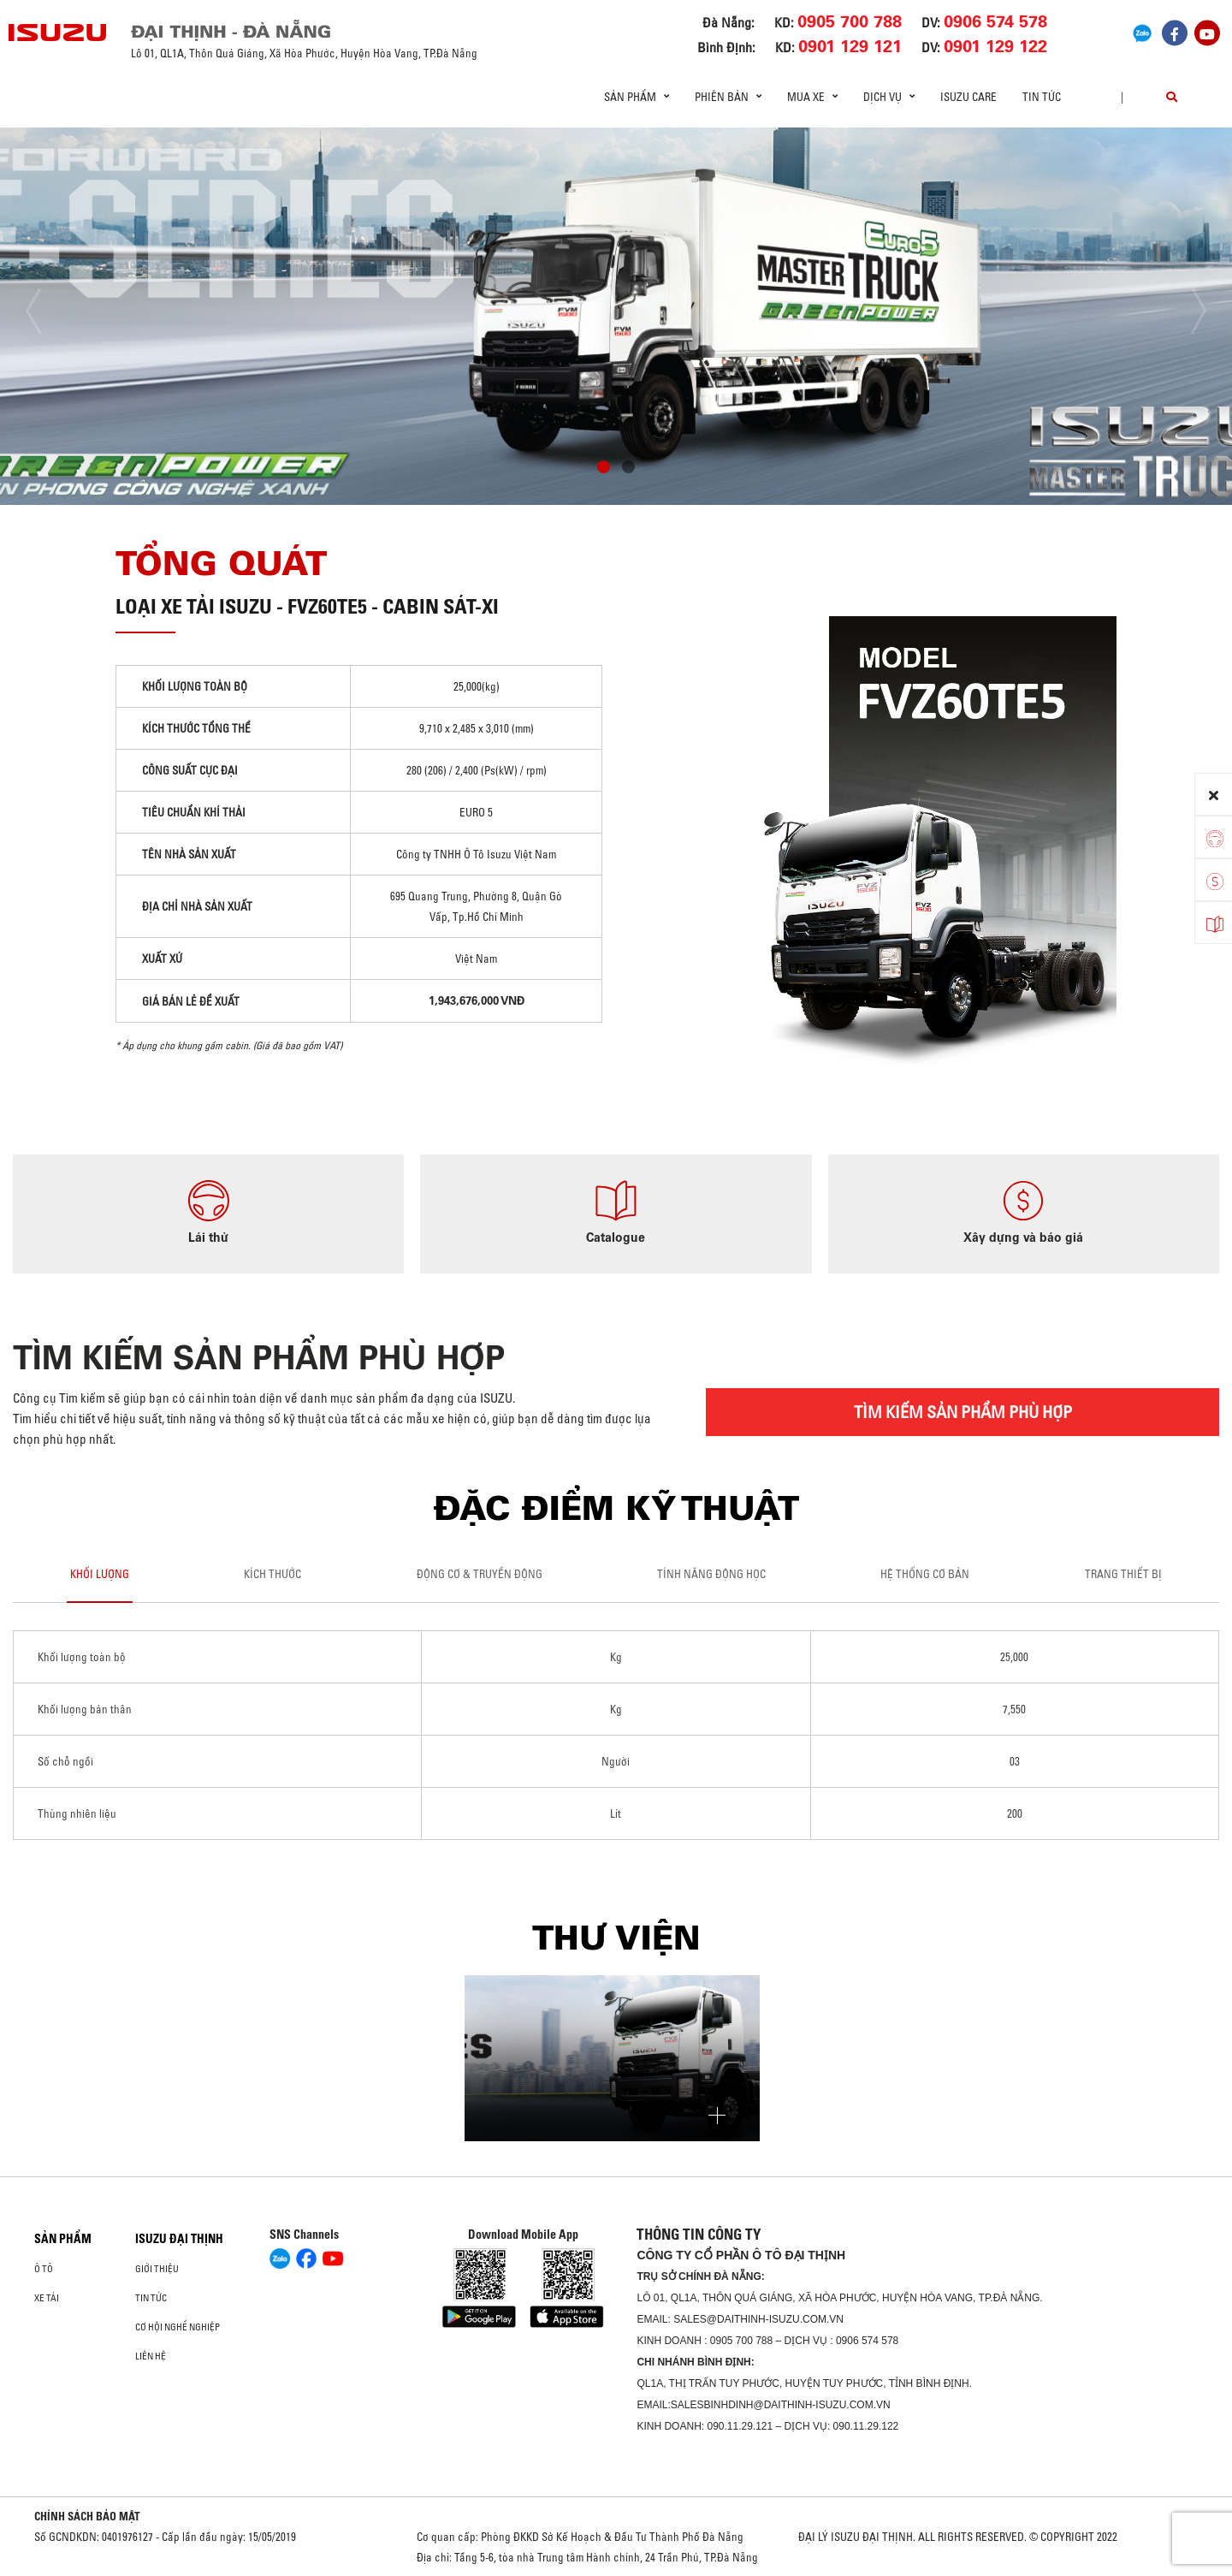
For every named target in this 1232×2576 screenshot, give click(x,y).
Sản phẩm (63, 2239)
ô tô (43, 2269)
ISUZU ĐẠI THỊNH (179, 2239)
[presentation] (48, 311)
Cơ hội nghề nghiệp (177, 2327)
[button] (603, 469)
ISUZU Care (968, 97)
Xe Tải (46, 2298)
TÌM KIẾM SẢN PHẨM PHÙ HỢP (963, 1411)
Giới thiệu (157, 2269)
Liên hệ (150, 2356)
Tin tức (1041, 97)
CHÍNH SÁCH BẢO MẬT (87, 2516)
